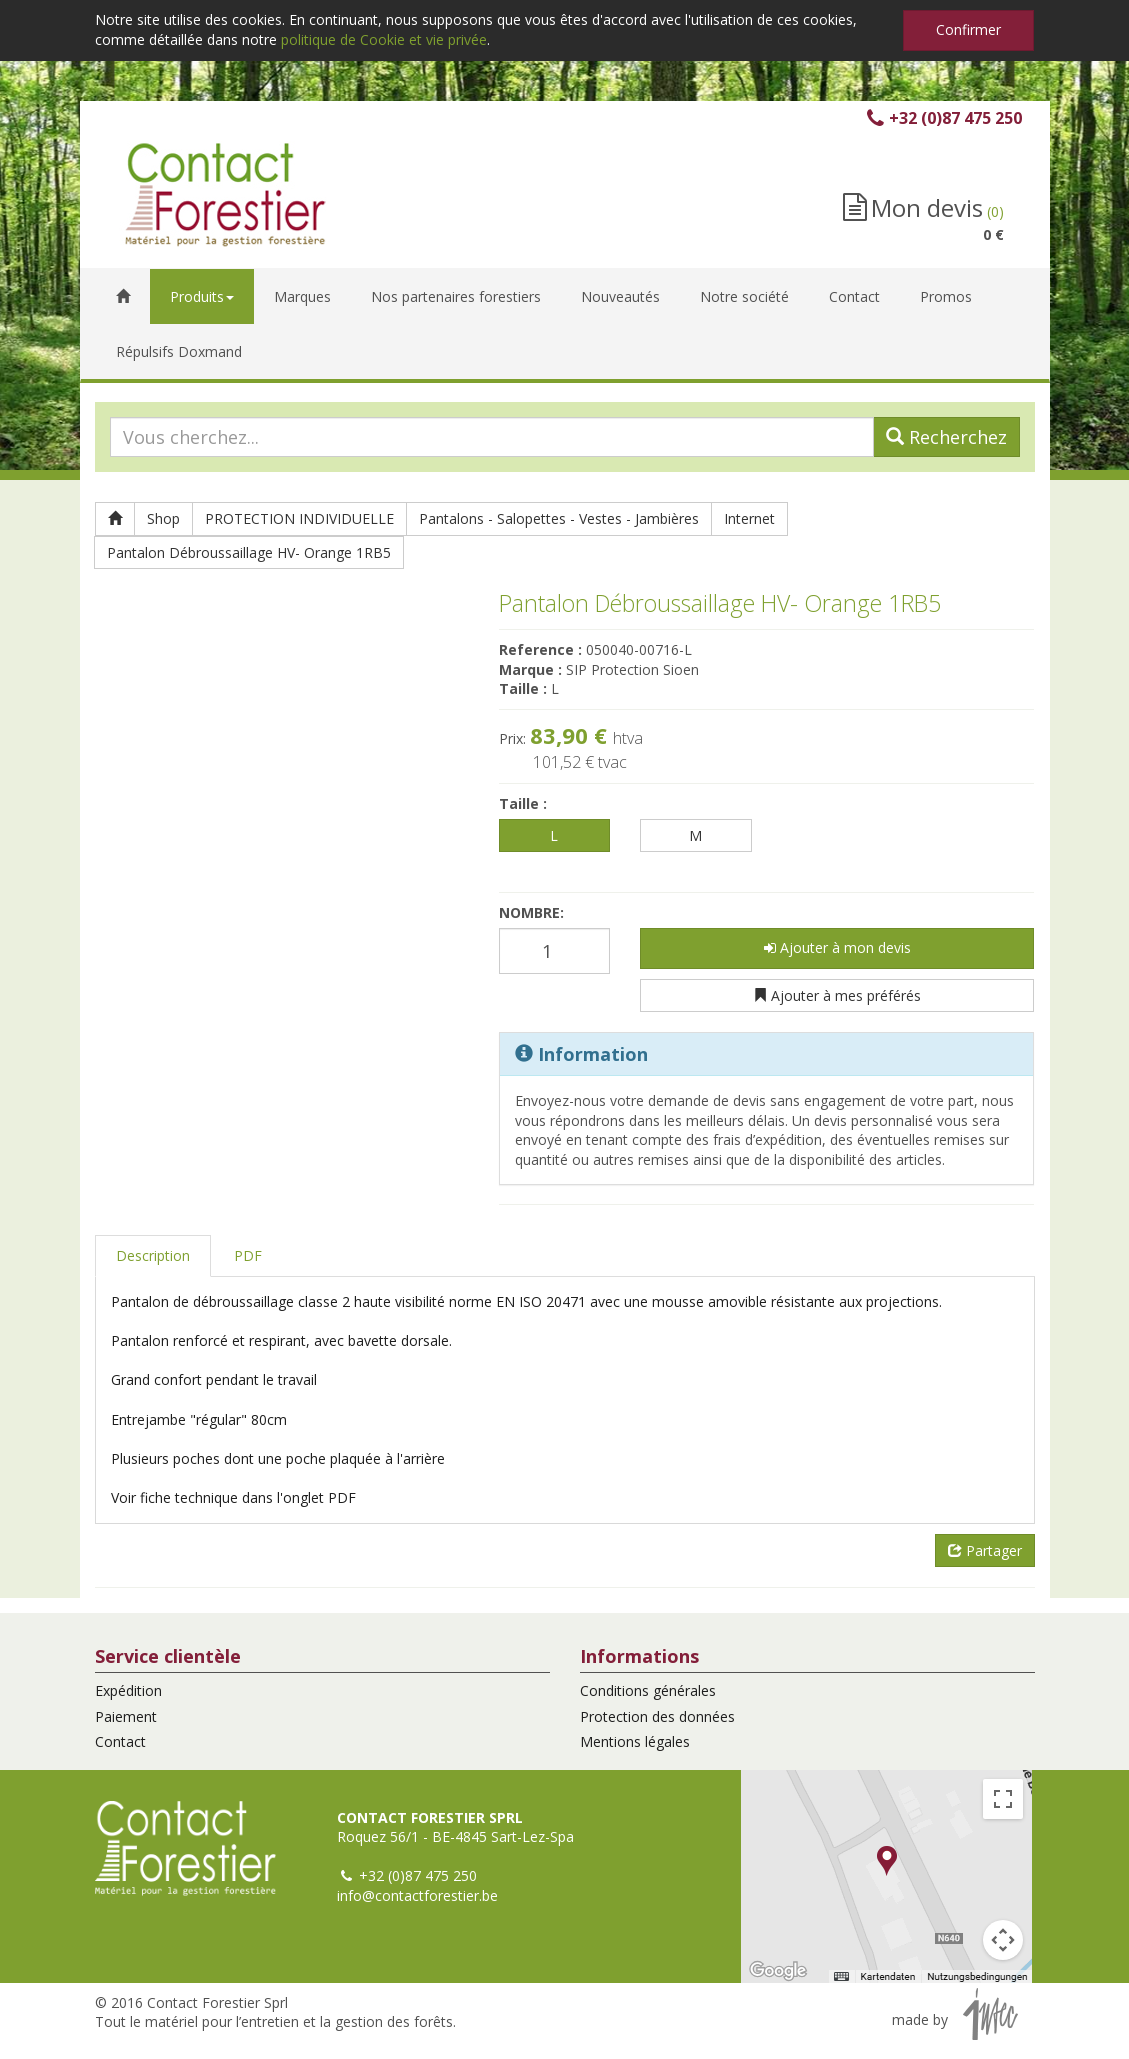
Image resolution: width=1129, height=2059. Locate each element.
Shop (163, 518)
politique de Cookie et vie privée (384, 39)
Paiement (126, 1716)
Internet (749, 518)
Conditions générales (648, 1690)
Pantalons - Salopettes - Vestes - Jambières (559, 518)
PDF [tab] (248, 1255)
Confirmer (968, 29)
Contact (120, 1741)
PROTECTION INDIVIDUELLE (299, 518)
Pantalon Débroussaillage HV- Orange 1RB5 (249, 552)
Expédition (128, 1690)
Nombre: (531, 912)
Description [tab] (153, 1255)
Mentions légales (635, 1741)
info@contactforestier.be (417, 1895)
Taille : (523, 803)
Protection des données (657, 1716)
